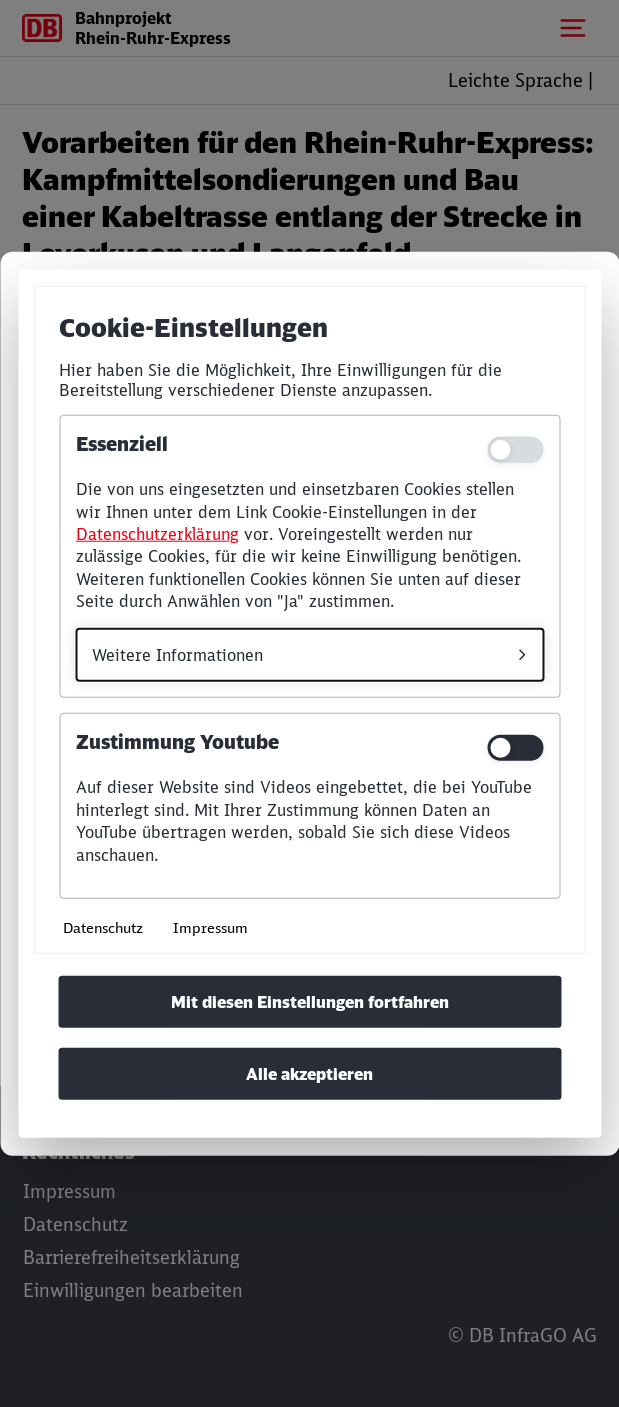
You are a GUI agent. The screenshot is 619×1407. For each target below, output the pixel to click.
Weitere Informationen (177, 654)
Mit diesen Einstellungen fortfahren (310, 1002)
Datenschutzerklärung (157, 534)
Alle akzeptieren (309, 1074)
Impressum (210, 927)
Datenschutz (103, 927)
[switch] (515, 748)
